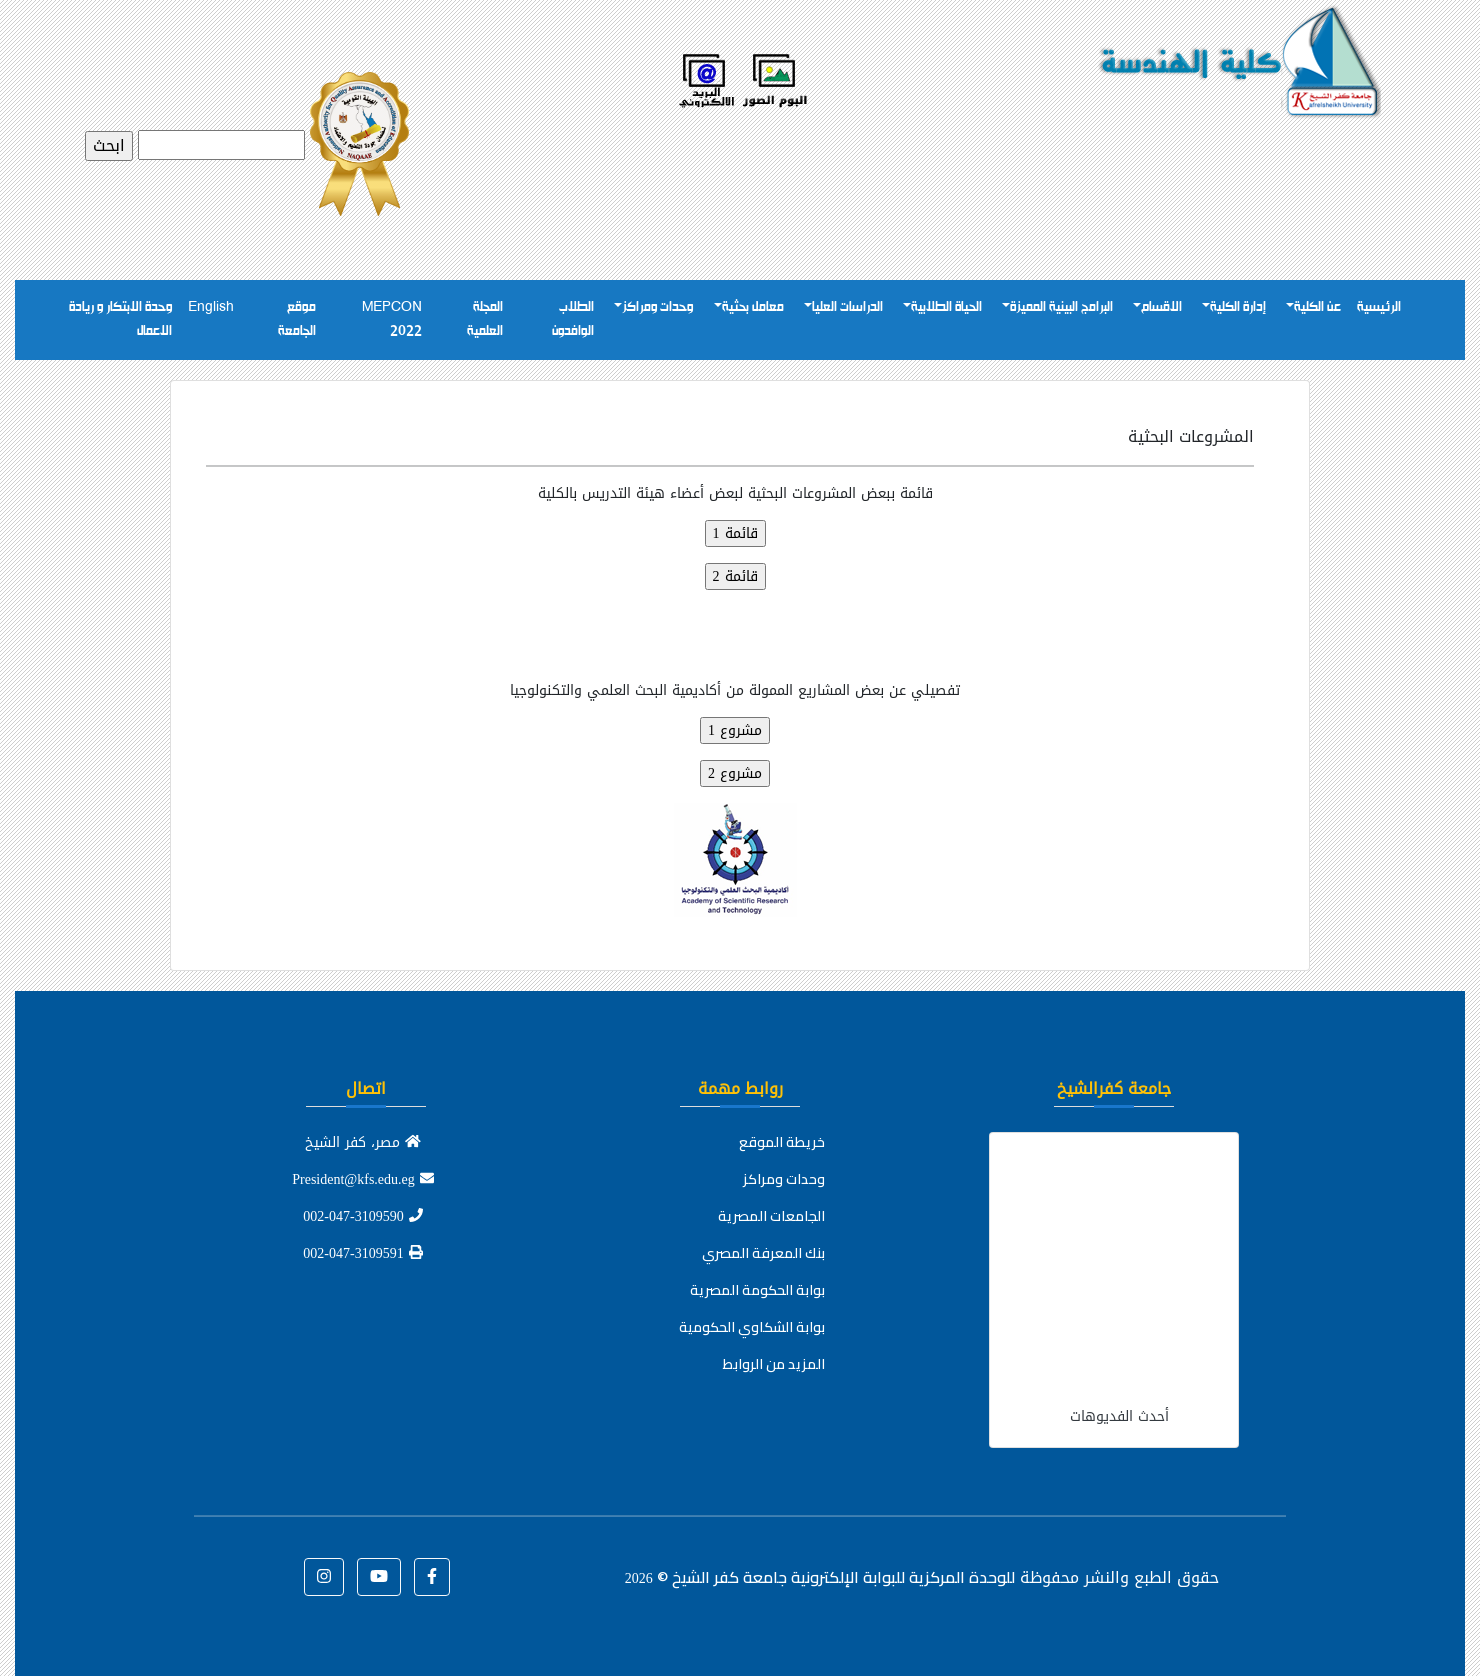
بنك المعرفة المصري (763, 1253)
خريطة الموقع (782, 1142)
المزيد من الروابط (774, 1364)
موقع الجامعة (297, 319)
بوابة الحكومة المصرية (757, 1290)
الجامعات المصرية (771, 1216)
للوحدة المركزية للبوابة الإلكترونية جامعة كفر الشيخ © (820, 1577)
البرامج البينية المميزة (1061, 307)
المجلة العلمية (485, 319)
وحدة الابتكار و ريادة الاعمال (120, 319)
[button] (432, 1577)
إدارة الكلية (1238, 307)
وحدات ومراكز (657, 307)
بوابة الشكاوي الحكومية (752, 1327)
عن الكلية (1317, 307)
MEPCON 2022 (392, 319)
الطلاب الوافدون (573, 319)
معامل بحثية (753, 307)
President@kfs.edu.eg (363, 1179)
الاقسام (1161, 307)
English (211, 307)
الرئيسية (1379, 307)
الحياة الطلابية (946, 307)
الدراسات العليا (847, 307)
